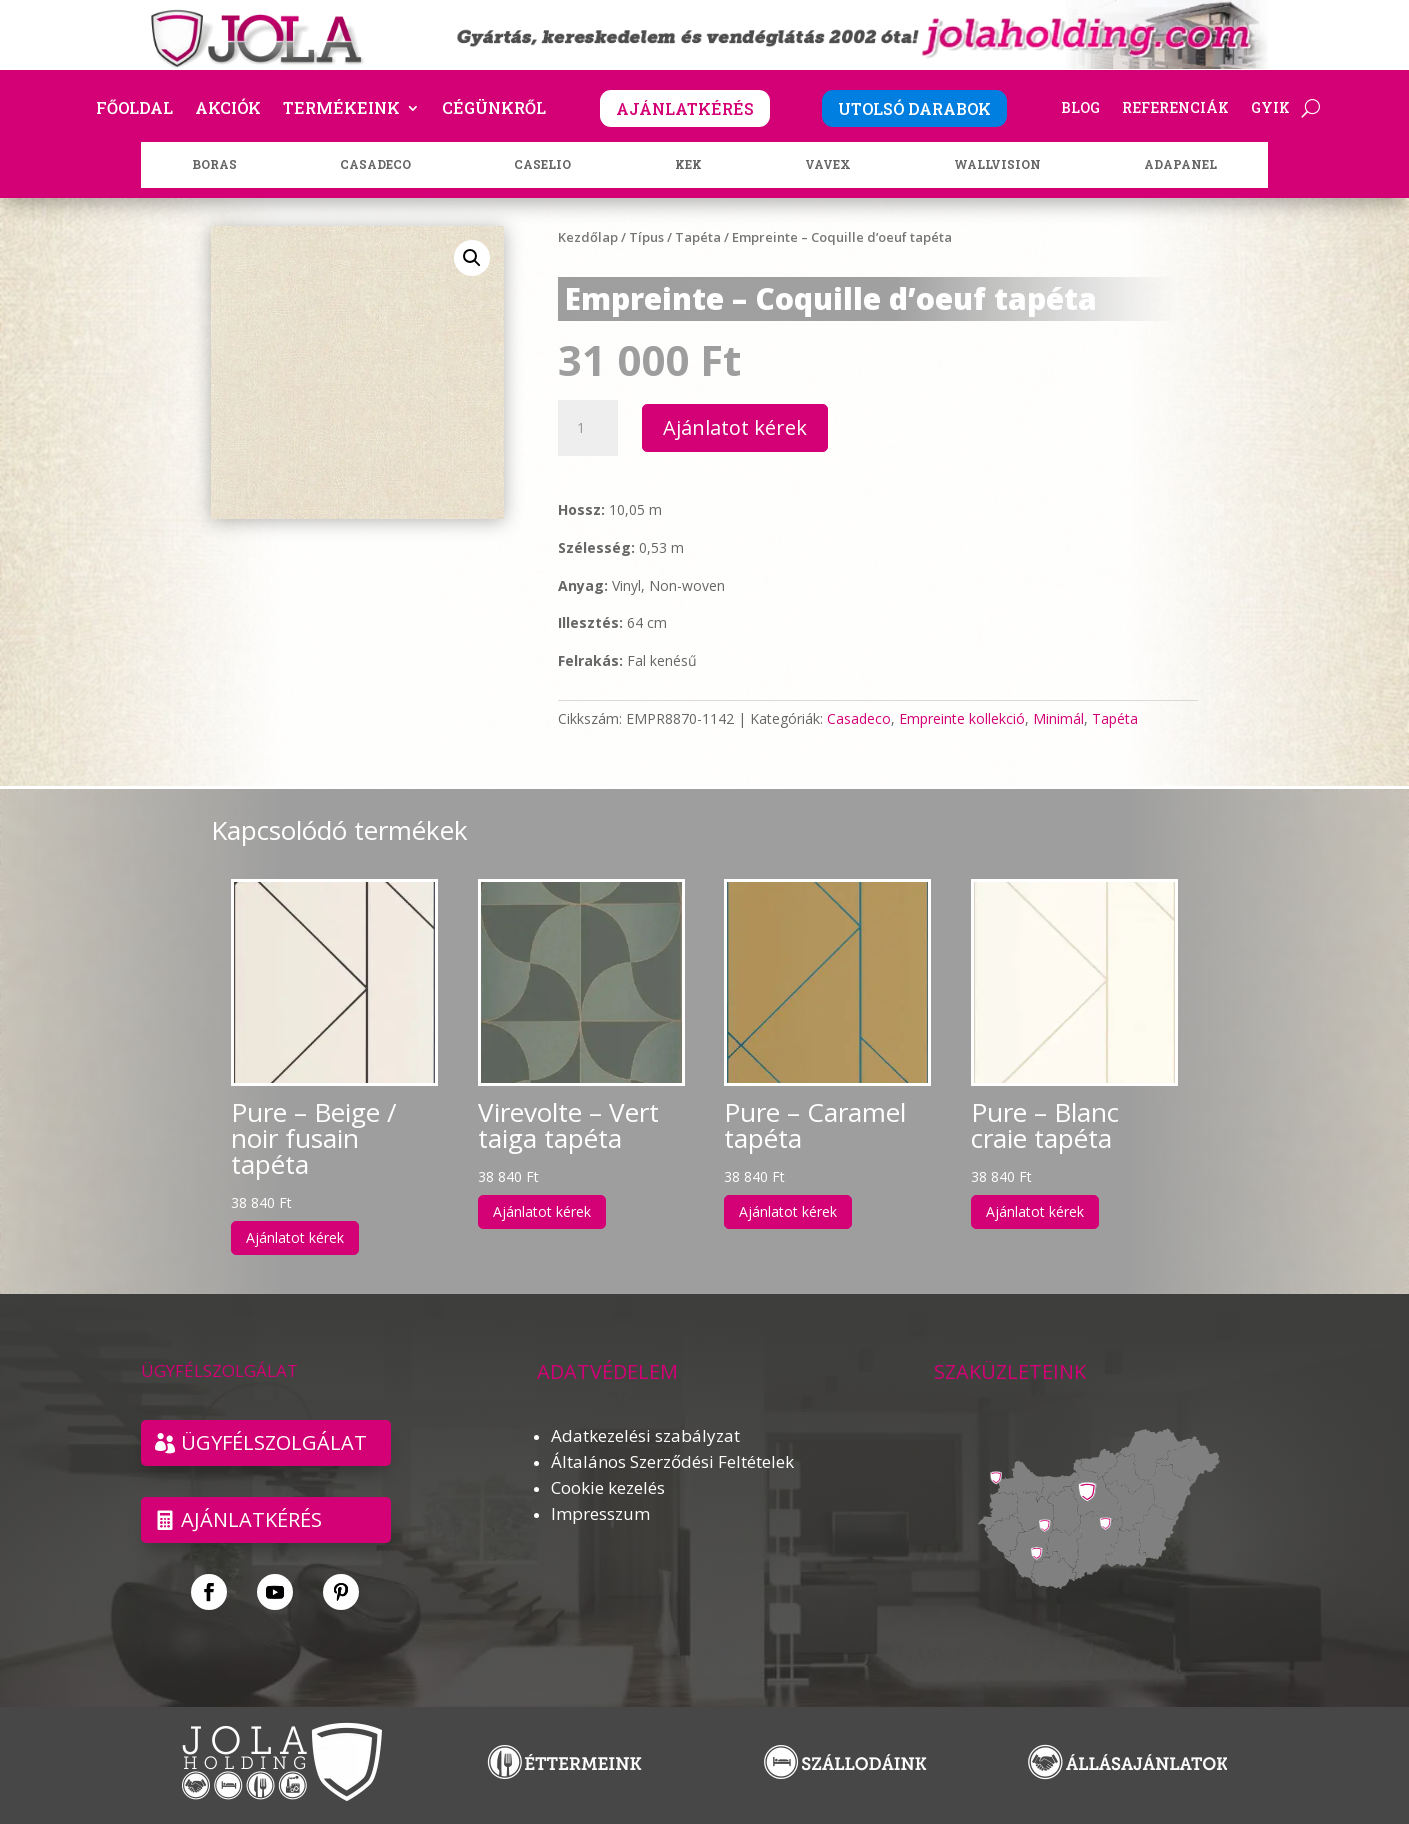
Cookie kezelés (608, 1487)
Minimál (1058, 718)
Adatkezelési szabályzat (645, 1435)
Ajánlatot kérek (735, 427)
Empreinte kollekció (962, 718)
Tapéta (698, 237)
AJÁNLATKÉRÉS (685, 108)
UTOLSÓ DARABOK (914, 108)
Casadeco (859, 718)
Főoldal (134, 109)
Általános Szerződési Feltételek (672, 1461)
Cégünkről (494, 109)
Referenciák (1175, 109)
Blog (1080, 109)
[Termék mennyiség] (588, 428)
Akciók (228, 109)
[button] (472, 258)
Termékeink (341, 109)
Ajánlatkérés (251, 1519)
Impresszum (600, 1513)
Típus (646, 237)
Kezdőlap (588, 237)
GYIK (1270, 109)
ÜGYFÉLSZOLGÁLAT (274, 1442)
